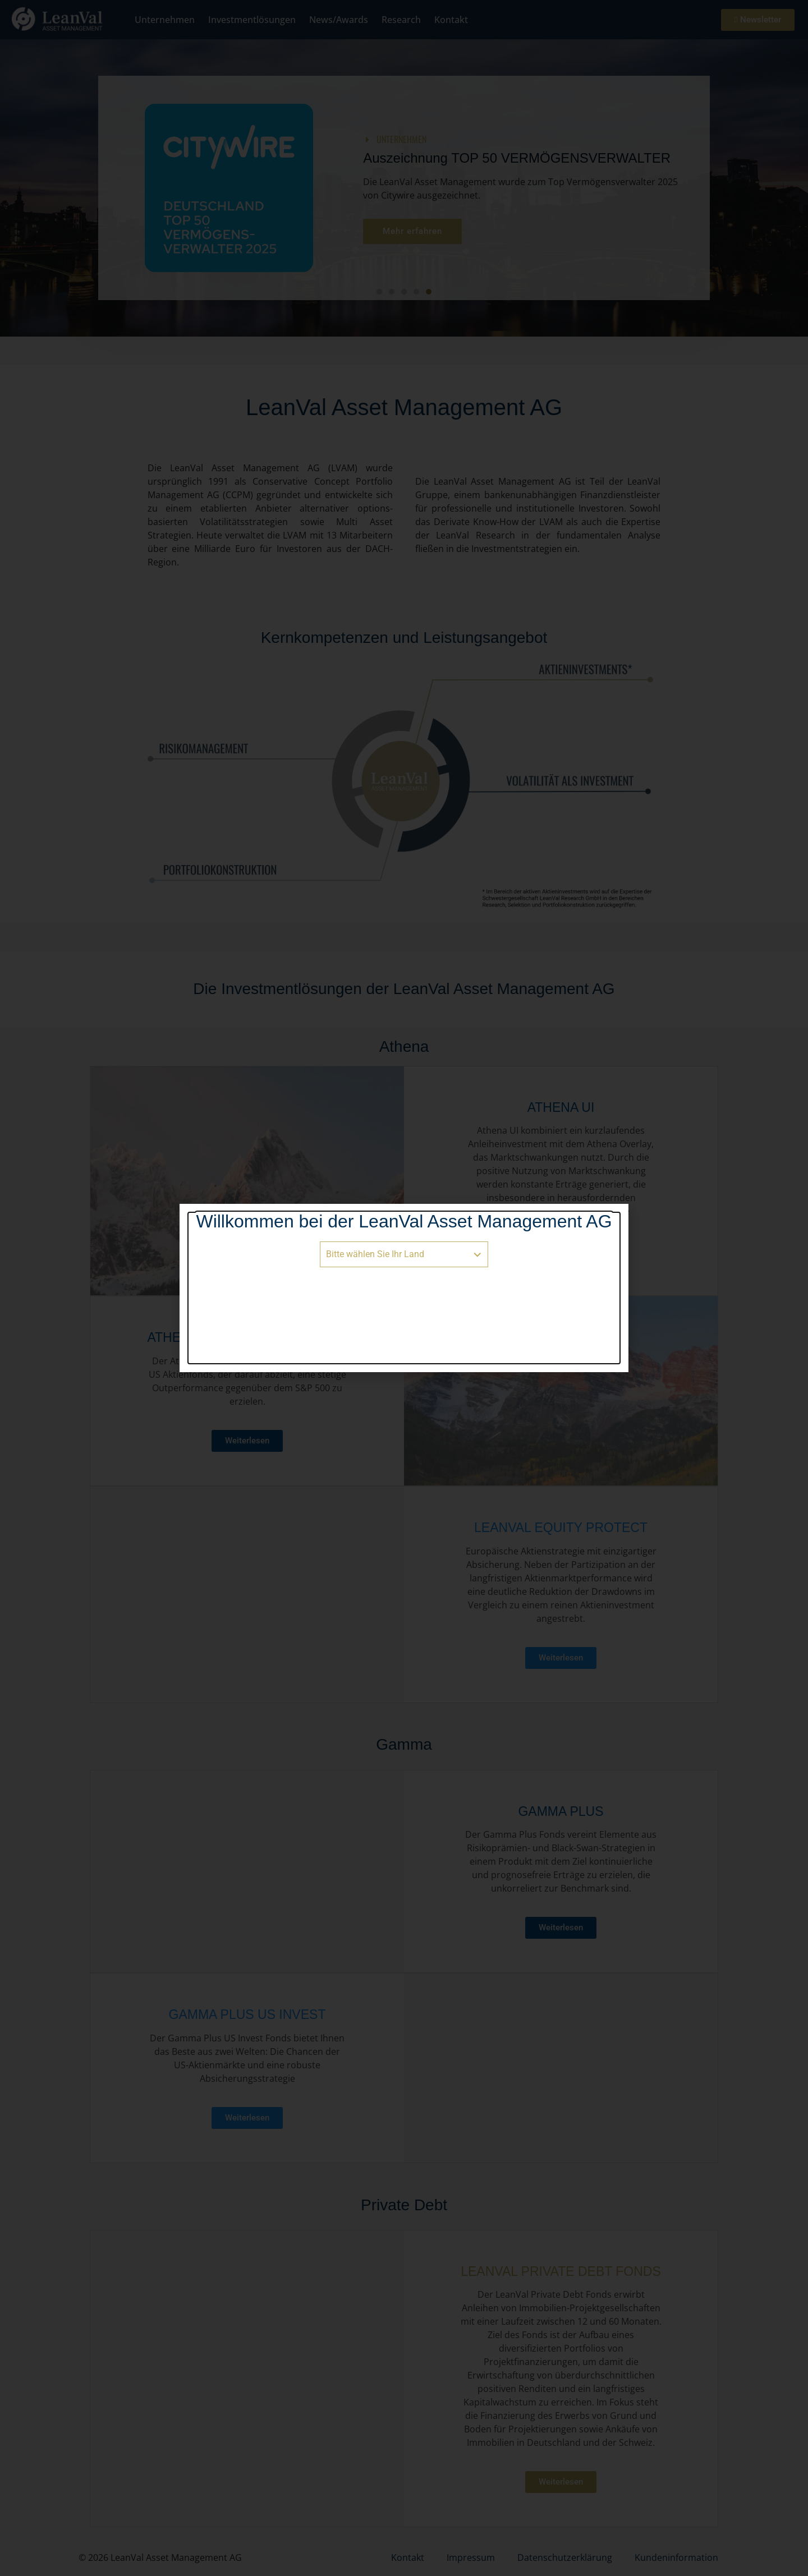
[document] (404, 1288)
